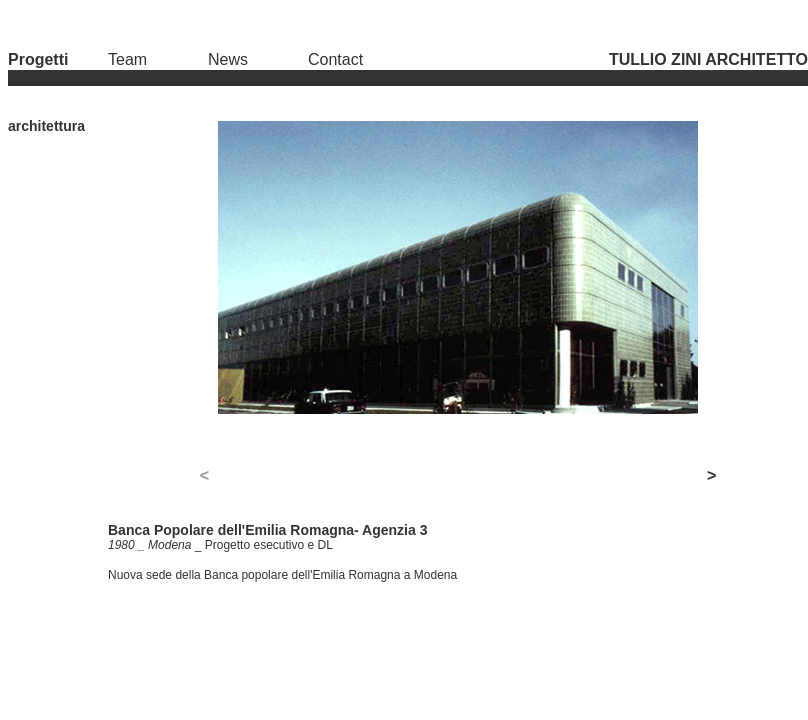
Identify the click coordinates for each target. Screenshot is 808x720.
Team (127, 59)
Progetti (38, 59)
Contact (335, 59)
